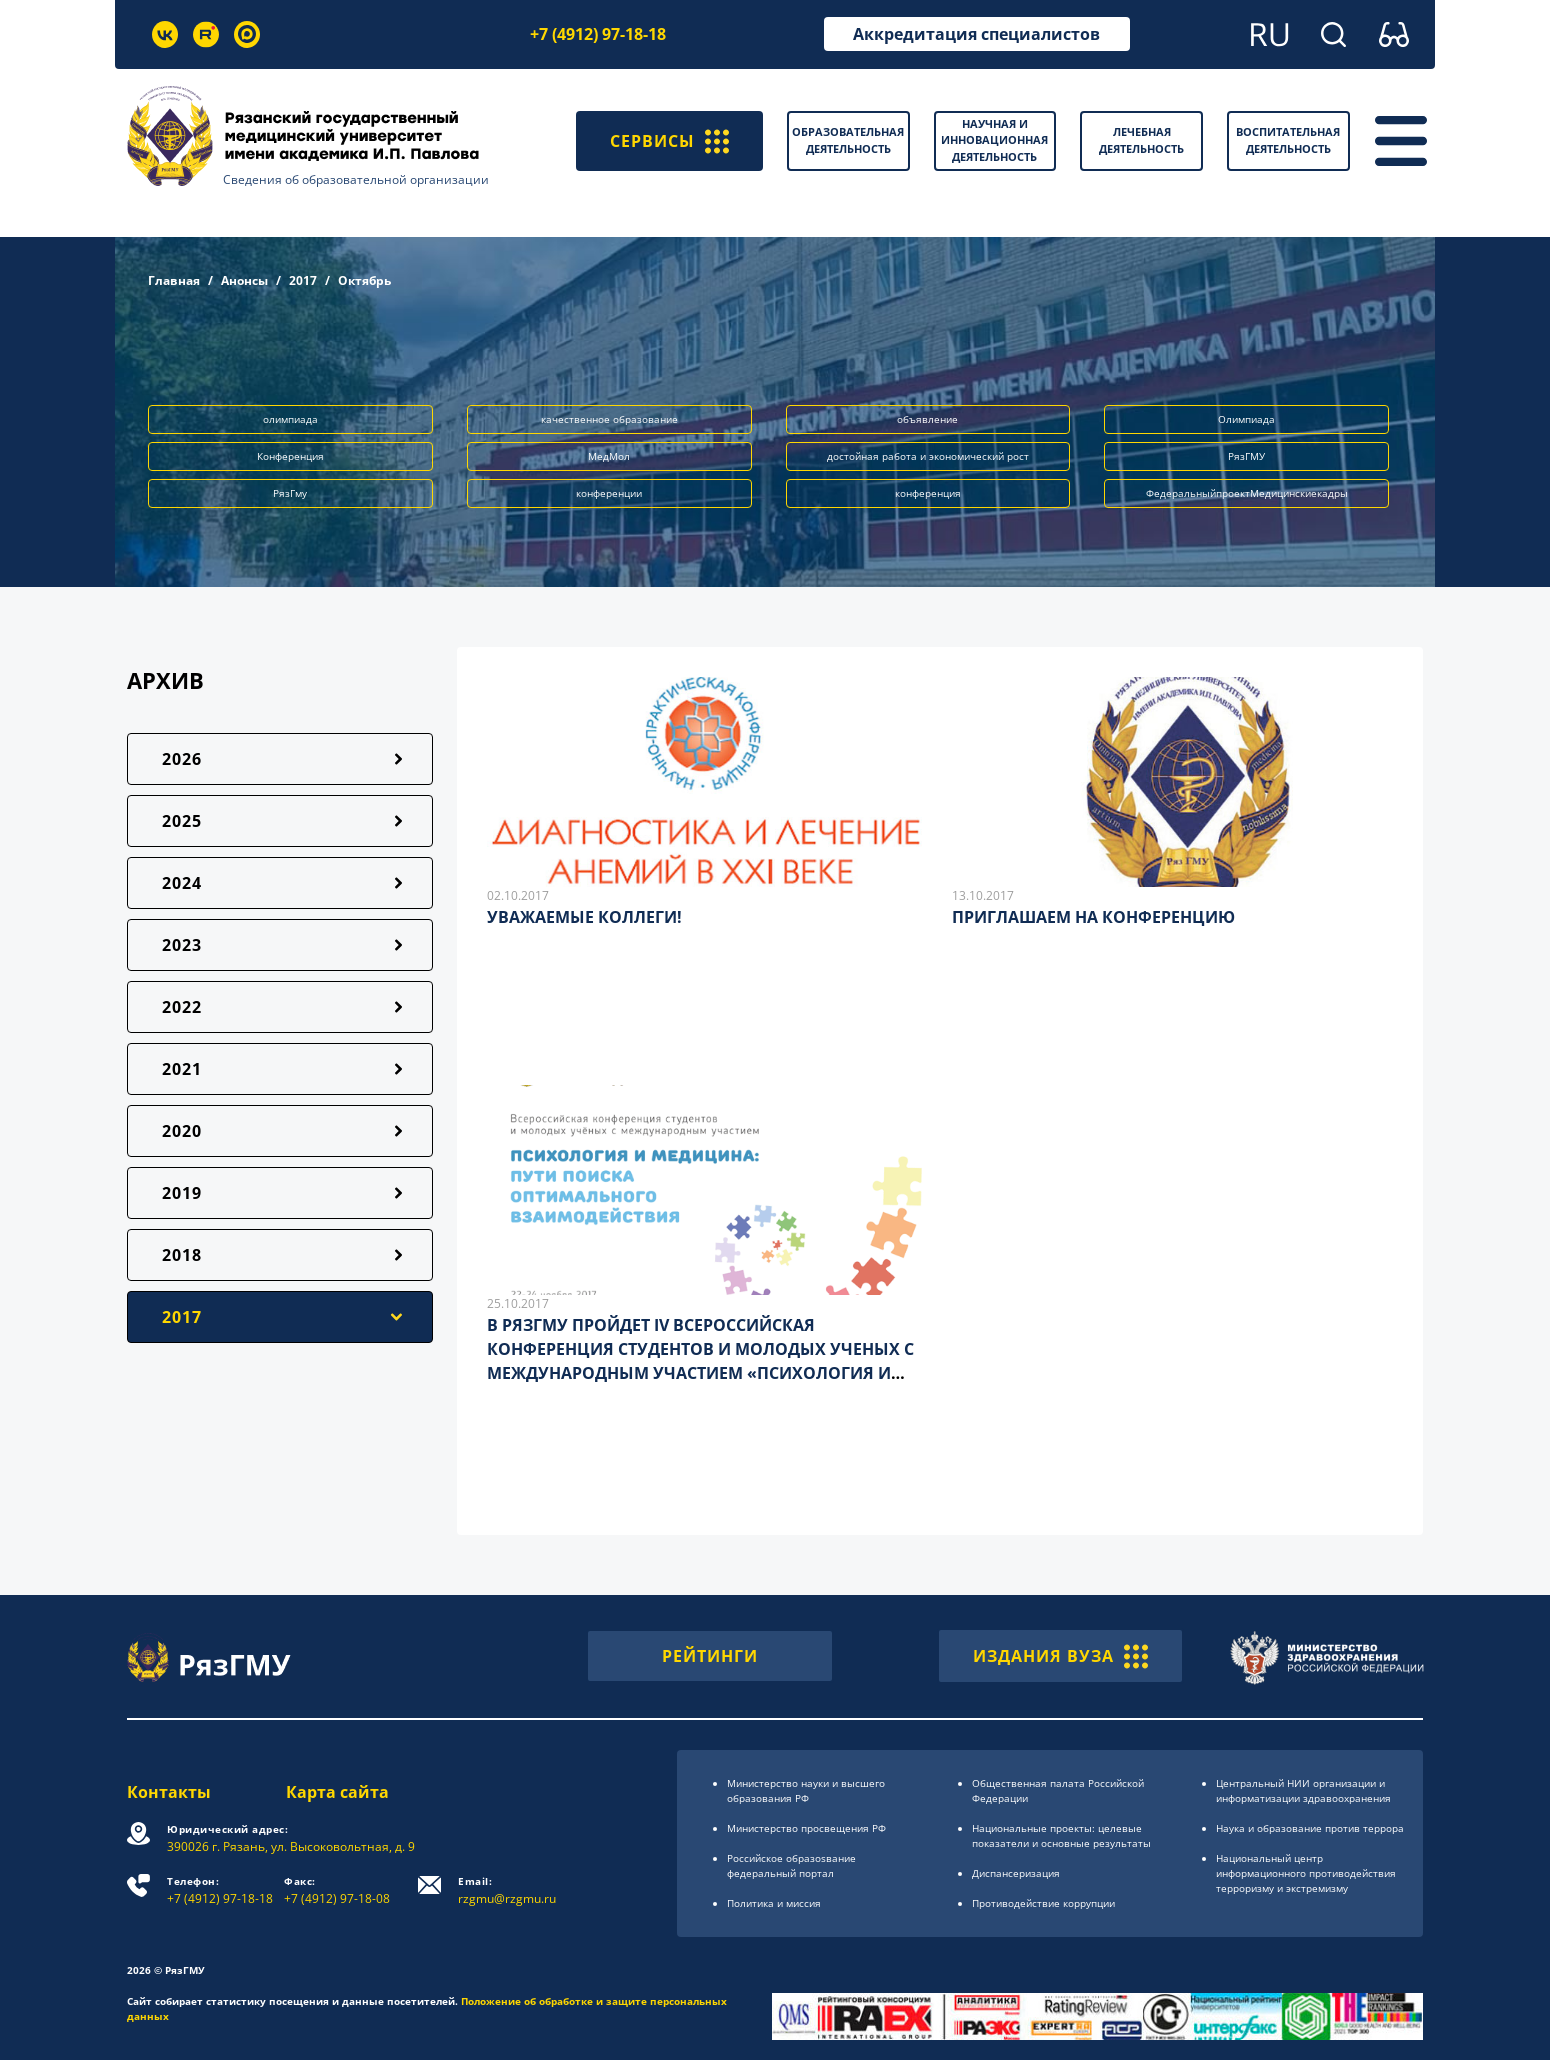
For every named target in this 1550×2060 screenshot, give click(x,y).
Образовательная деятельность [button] (848, 140)
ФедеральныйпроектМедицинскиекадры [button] (1247, 493)
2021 (182, 1069)
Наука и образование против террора (1310, 1828)
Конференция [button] (290, 456)
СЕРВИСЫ (669, 141)
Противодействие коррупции (1043, 1903)
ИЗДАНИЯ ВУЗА (1060, 1656)
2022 (182, 1007)
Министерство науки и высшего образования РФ (806, 1790)
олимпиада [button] (290, 419)
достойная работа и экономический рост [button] (928, 456)
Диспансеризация (1016, 1873)
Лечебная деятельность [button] (1141, 140)
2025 (182, 821)
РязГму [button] (290, 493)
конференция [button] (928, 493)
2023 (182, 945)
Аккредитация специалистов (976, 34)
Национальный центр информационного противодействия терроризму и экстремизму (1306, 1873)
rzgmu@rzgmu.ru (507, 1890)
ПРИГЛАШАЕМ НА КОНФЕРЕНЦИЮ (1093, 917)
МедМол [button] (609, 456)
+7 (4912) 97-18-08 (337, 1890)
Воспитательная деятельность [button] (1288, 140)
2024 (182, 883)
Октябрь (364, 280)
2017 (303, 280)
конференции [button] (609, 493)
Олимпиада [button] (1246, 419)
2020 (182, 1131)
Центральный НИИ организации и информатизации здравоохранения (1303, 1790)
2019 (182, 1193)
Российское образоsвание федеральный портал (791, 1865)
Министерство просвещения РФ (806, 1828)
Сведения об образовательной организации (356, 179)
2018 (182, 1255)
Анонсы (244, 280)
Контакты (169, 1792)
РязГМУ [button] (1246, 456)
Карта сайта (337, 1792)
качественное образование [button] (609, 419)
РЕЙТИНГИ (710, 1656)
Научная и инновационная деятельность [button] (994, 140)
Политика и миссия (774, 1903)
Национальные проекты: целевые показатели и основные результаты (1061, 1835)
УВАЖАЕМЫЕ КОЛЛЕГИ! (584, 917)
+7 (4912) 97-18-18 (598, 34)
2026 (182, 759)
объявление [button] (927, 419)
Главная (174, 280)
